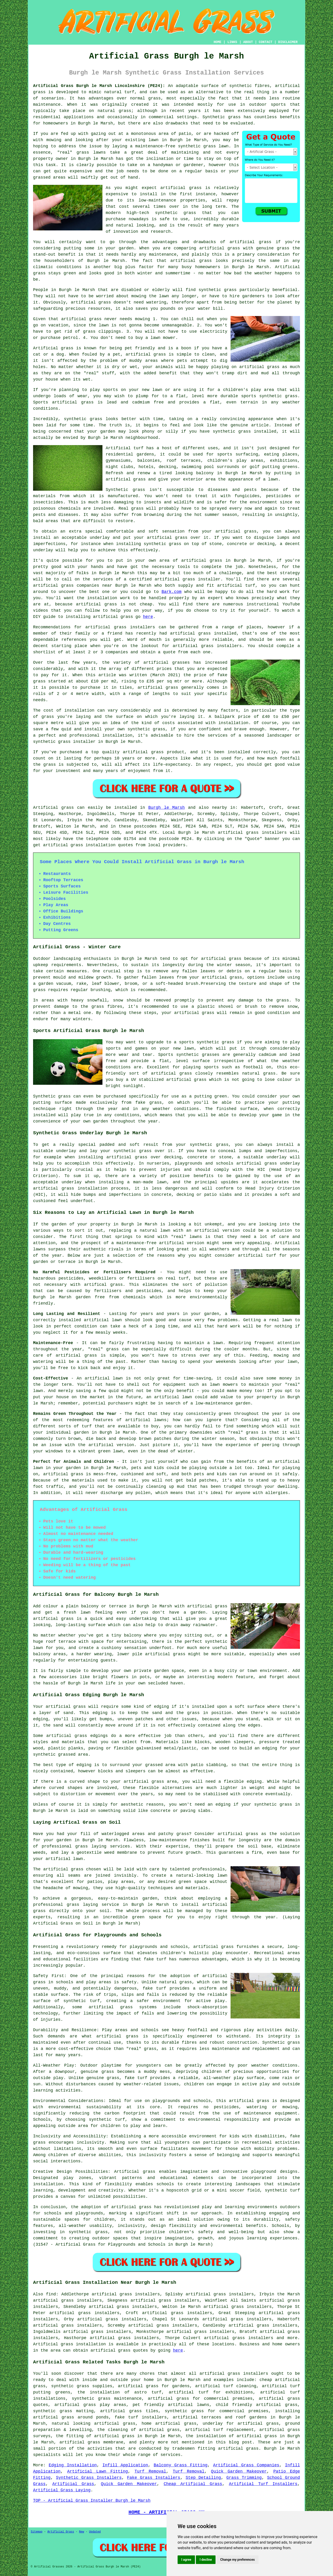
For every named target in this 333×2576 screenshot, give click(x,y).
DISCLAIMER (288, 42)
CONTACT (265, 42)
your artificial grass (188, 1013)
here (148, 616)
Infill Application (125, 2465)
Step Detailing (203, 2477)
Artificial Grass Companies (246, 2465)
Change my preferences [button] (237, 2559)
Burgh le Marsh (166, 807)
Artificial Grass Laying (61, 2490)
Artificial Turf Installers (263, 2484)
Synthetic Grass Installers (89, 2477)
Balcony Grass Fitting (180, 2465)
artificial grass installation (79, 845)
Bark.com (171, 591)
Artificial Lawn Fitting (97, 2471)
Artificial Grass (73, 2484)
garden (107, 431)
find (51, 2294)
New (81, 2531)
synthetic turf (282, 2190)
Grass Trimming (244, 2477)
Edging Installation (73, 2465)
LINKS (232, 42)
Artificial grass (53, 807)
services (120, 1846)
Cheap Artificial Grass (193, 2484)
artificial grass (181, 188)
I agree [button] (186, 2559)
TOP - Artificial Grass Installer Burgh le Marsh (92, 2500)
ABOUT (248, 42)
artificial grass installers (252, 832)
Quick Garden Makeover (239, 2471)
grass (83, 152)
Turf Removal (150, 2471)
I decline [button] (206, 2559)
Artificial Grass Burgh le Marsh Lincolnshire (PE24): (99, 86)
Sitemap (36, 2531)
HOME (218, 42)
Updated (95, 2531)
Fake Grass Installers (153, 2477)
